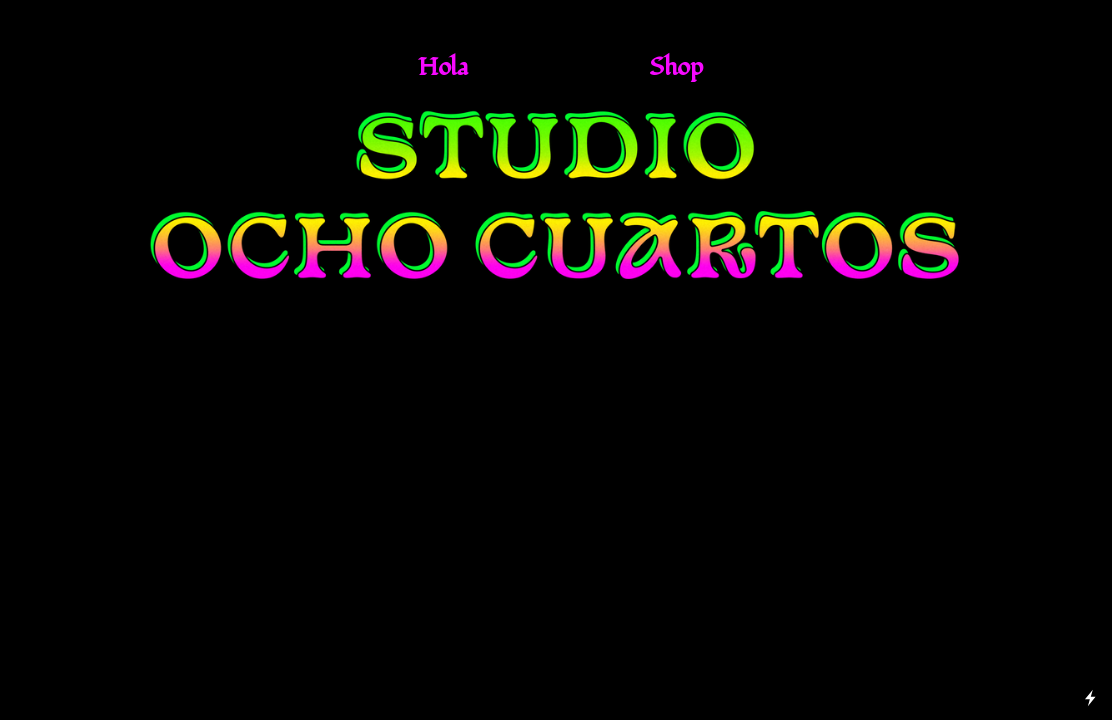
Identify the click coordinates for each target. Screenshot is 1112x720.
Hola (443, 67)
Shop (675, 67)
